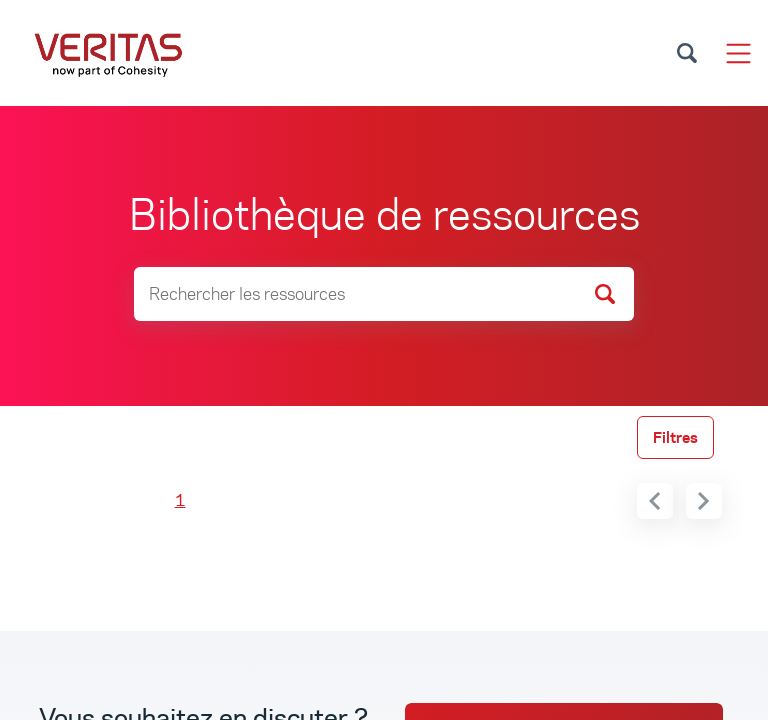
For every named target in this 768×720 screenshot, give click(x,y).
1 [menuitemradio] (180, 500)
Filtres (675, 437)
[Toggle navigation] (738, 53)
